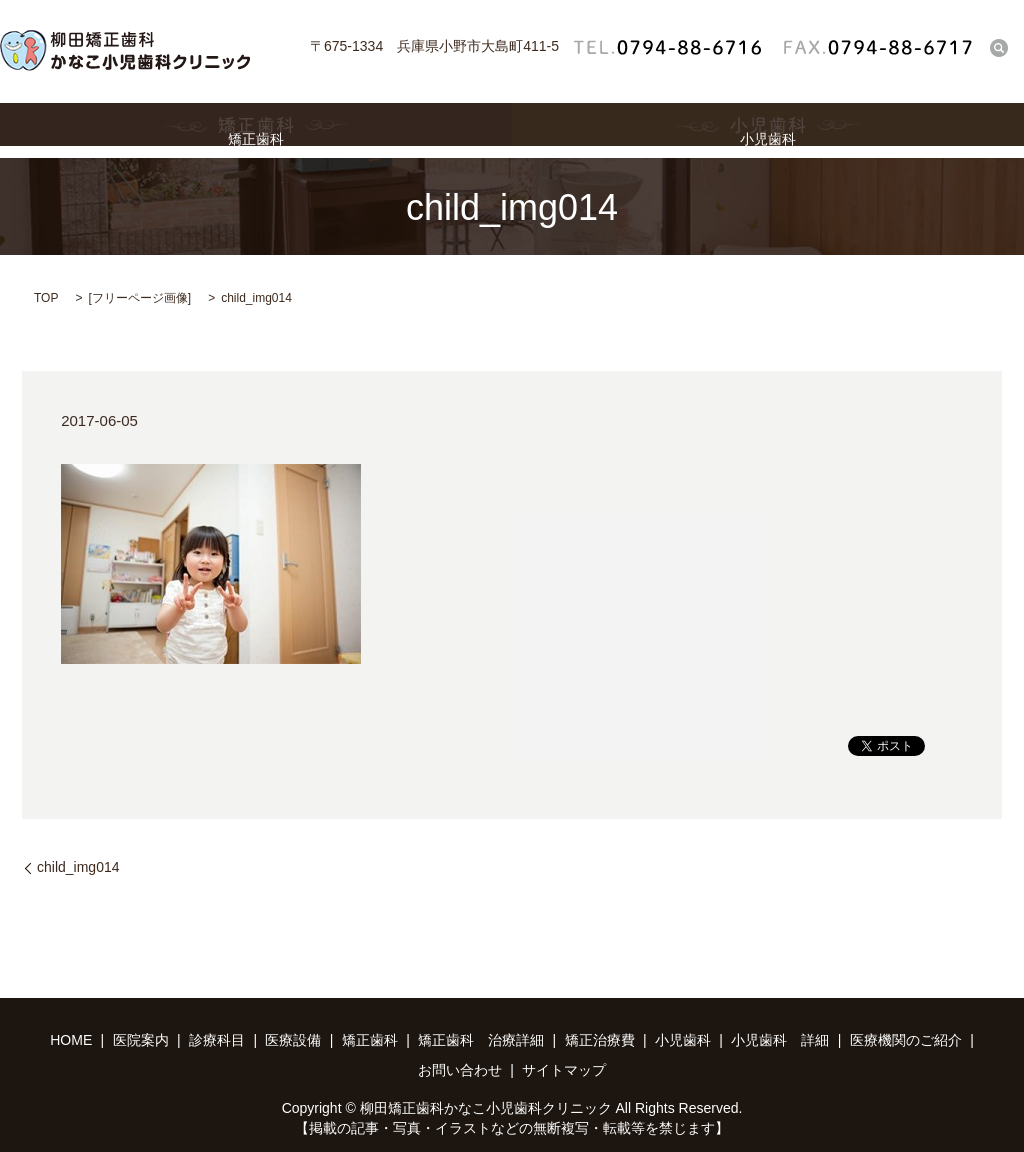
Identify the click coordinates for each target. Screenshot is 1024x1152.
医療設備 (293, 1040)
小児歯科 (768, 130)
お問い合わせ (460, 1070)
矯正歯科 (256, 130)
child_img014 (78, 867)
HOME (71, 1040)
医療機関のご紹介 (906, 1040)
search (999, 47)
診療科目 (217, 1040)
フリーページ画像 (140, 298)
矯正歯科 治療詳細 (481, 1040)
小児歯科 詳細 (780, 1040)
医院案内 (141, 1040)
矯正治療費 (600, 1040)
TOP (46, 298)
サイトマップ (564, 1070)
